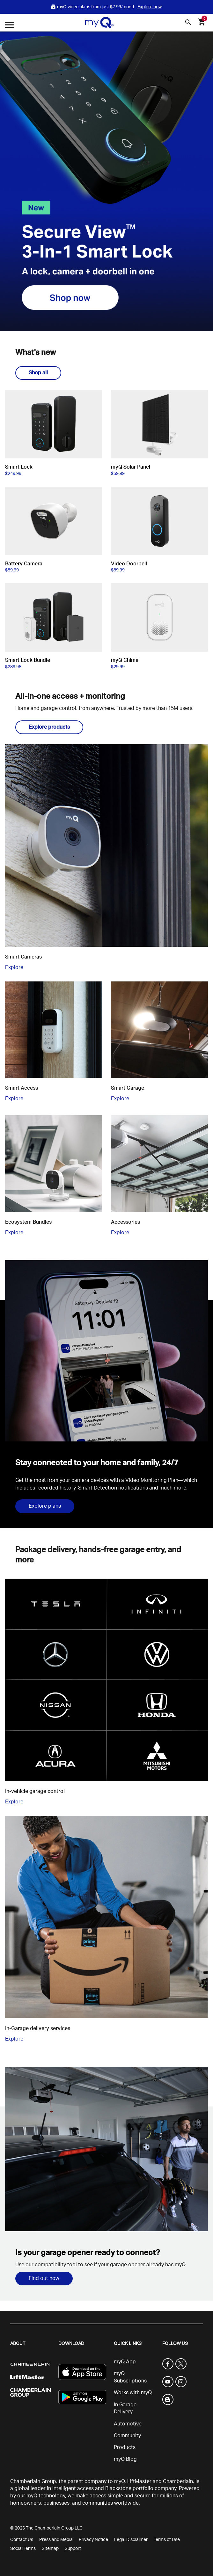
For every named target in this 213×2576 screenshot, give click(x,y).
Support (73, 2548)
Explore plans (45, 1506)
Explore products (49, 727)
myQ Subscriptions (130, 2377)
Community (127, 2435)
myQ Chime (124, 660)
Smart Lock (19, 467)
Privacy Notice (93, 2539)
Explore (14, 967)
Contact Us (21, 2539)
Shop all (38, 372)
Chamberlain (178, 2481)
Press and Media (56, 2539)
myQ (119, 2481)
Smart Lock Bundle (27, 660)
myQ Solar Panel (130, 467)
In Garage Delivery (125, 2408)
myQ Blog (125, 2459)
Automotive (128, 2423)
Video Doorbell (129, 563)
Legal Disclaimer (131, 2539)
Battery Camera (23, 563)
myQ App (125, 2361)
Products (125, 2447)
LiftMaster (139, 2481)
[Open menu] (9, 25)
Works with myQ (133, 2392)
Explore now (149, 6)
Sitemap (50, 2548)
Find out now (44, 2278)
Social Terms (23, 2548)
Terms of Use (167, 2539)
